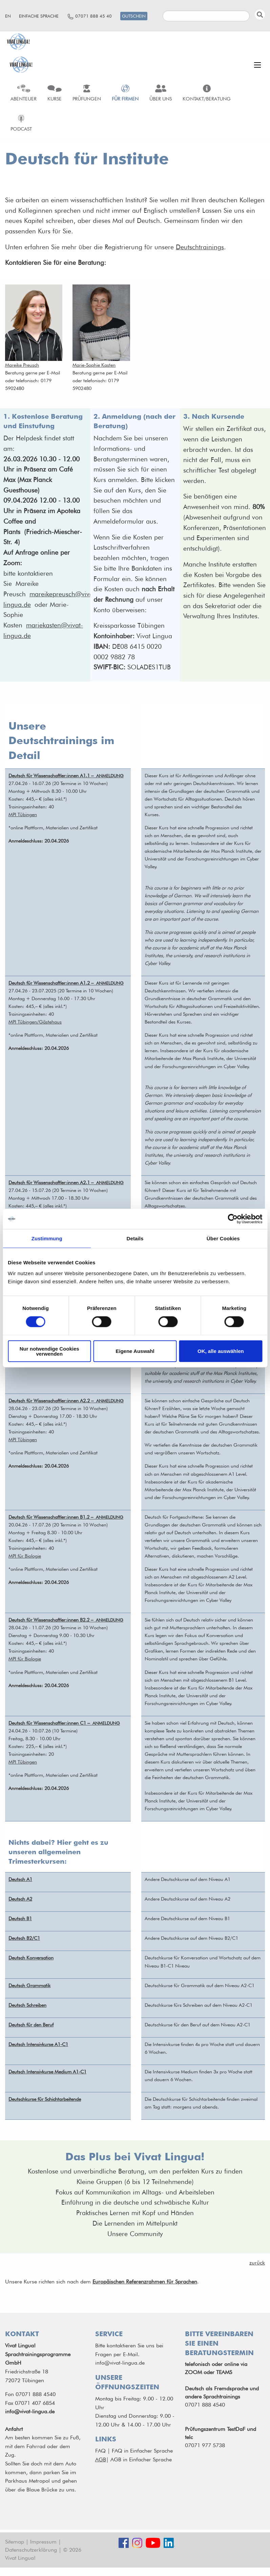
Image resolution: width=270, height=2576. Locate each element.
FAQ (100, 2450)
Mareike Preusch (22, 365)
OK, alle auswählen (221, 1351)
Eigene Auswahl (135, 1351)
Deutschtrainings (200, 247)
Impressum (43, 2541)
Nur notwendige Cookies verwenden (49, 1351)
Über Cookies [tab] (223, 1238)
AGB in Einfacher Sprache (141, 2459)
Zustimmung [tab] (47, 1238)
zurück (257, 2262)
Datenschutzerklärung (31, 2550)
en (8, 16)
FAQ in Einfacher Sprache (142, 2450)
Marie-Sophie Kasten (94, 365)
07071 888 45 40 (93, 16)
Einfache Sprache (39, 16)
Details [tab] (135, 1238)
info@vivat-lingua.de (30, 2411)
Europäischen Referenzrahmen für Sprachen (144, 2281)
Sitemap (14, 2541)
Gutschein (134, 16)
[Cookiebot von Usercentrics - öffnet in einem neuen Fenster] (232, 1219)
